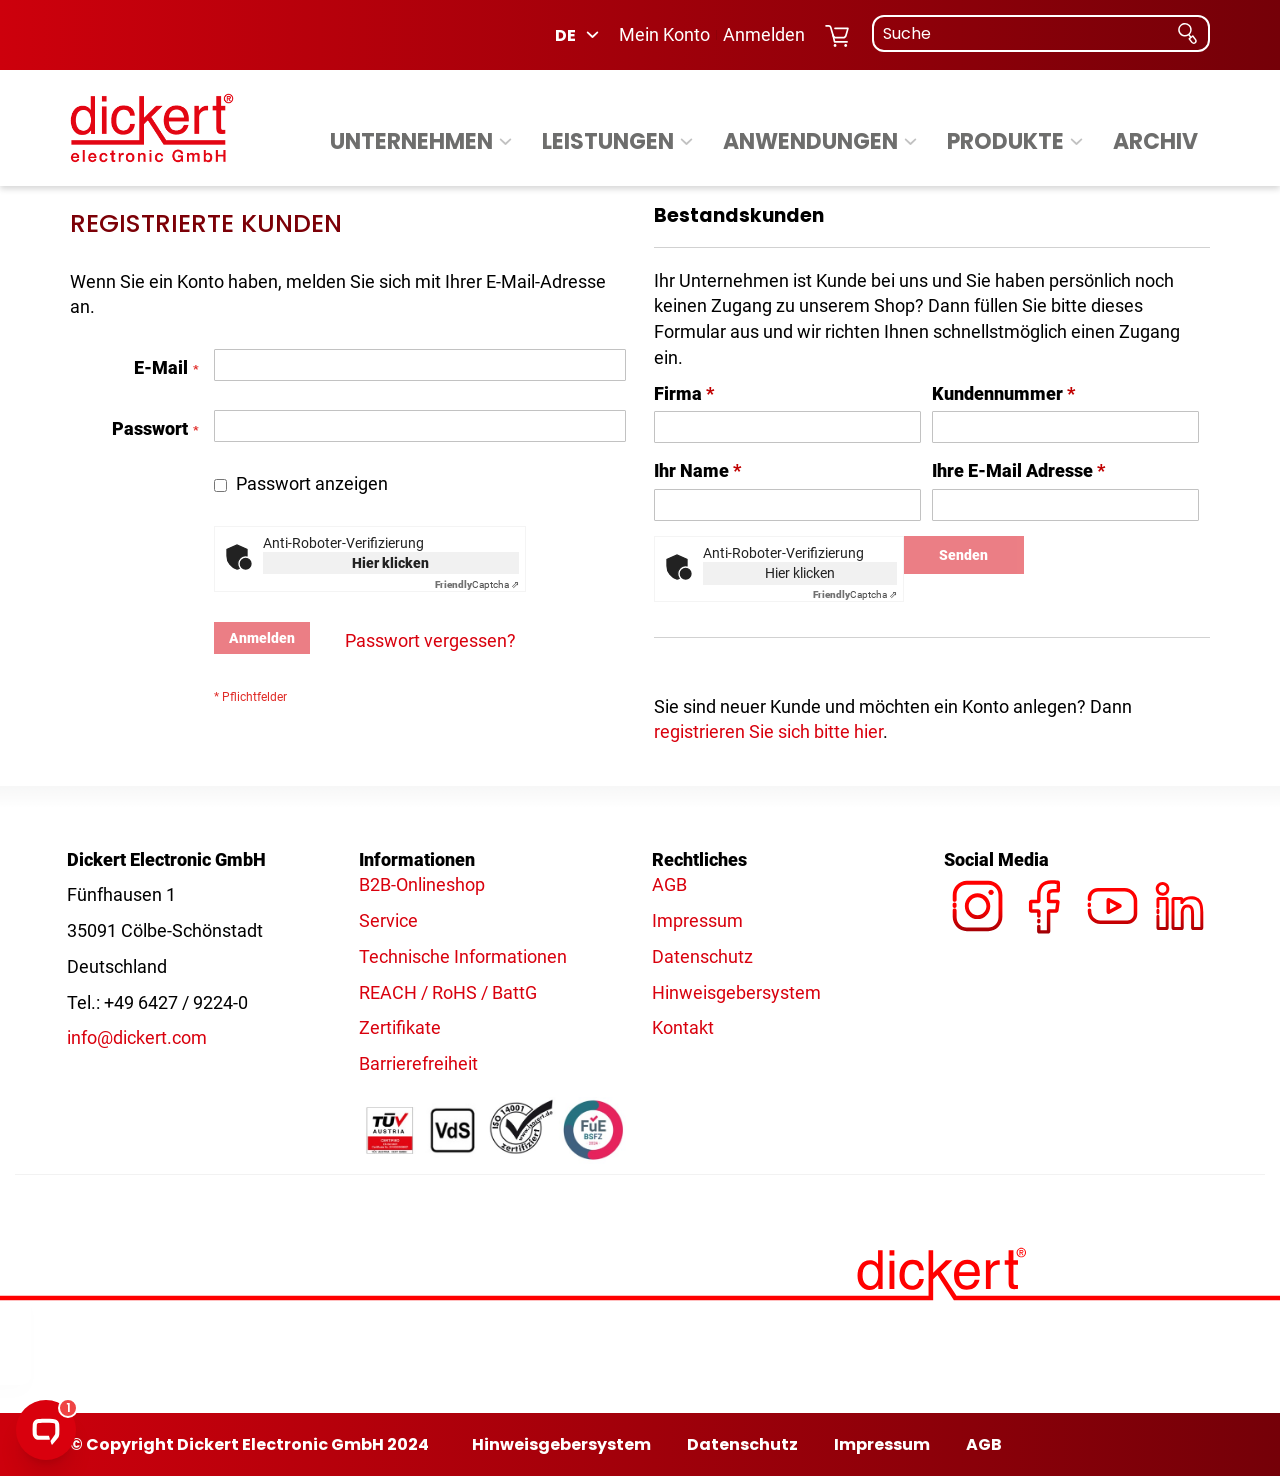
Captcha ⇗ (477, 584)
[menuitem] (424, 142)
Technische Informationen (463, 956)
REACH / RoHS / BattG (448, 992)
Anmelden (764, 34)
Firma (684, 393)
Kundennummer (1003, 393)
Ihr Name (697, 470)
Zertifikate (400, 1027)
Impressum (697, 920)
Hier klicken (390, 563)
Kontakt (683, 1027)
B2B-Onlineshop (422, 884)
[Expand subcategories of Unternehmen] (505, 142)
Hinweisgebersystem (736, 992)
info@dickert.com (137, 1037)
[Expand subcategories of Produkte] (1076, 142)
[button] (578, 35)
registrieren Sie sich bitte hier (768, 731)
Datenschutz (702, 956)
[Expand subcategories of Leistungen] (686, 142)
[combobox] (1041, 33)
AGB (669, 884)
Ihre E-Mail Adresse (1018, 470)
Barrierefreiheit (418, 1063)
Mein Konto (664, 34)
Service (388, 920)
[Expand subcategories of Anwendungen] (910, 142)
